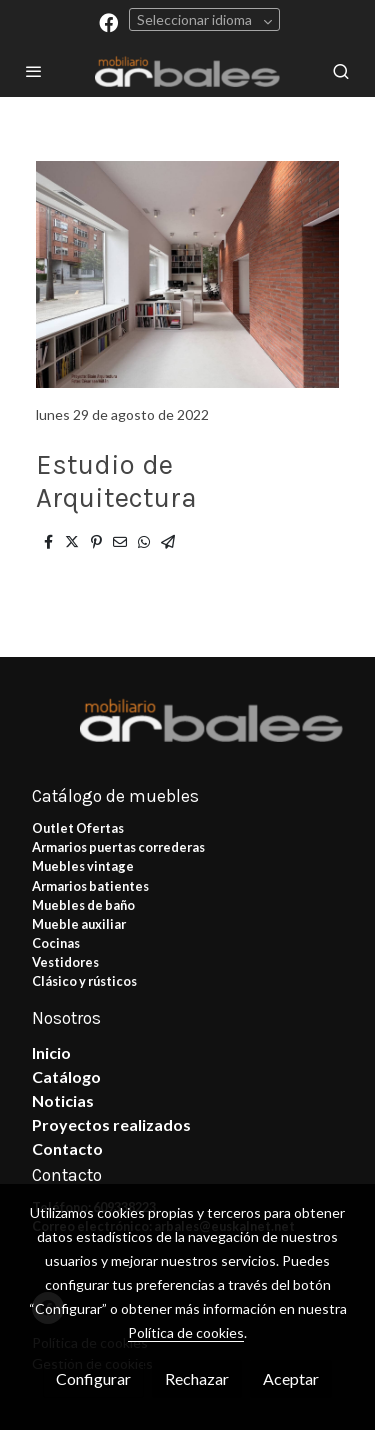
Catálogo (66, 1076)
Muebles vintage (83, 866)
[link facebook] (108, 21)
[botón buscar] (341, 71)
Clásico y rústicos (84, 981)
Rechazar (197, 1378)
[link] (187, 71)
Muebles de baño (83, 905)
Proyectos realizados (111, 1124)
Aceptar (291, 1378)
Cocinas (56, 943)
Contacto (67, 1148)
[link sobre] (187, 731)
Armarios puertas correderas (118, 847)
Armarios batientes (90, 886)
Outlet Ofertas (78, 828)
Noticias (63, 1100)
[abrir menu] (34, 71)
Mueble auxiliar (79, 924)
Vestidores (65, 962)
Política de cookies (186, 1332)
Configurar (93, 1378)
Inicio (51, 1052)
